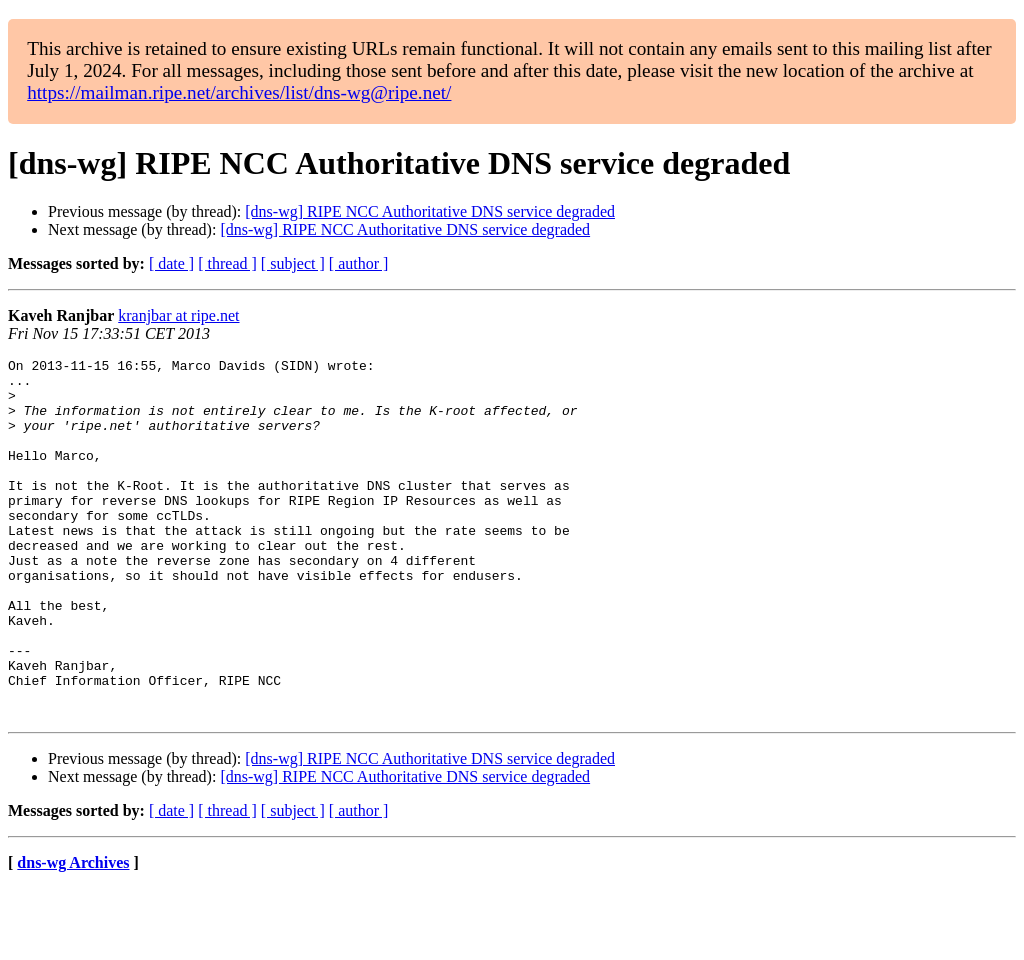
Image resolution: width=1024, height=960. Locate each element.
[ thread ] (227, 263)
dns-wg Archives (73, 934)
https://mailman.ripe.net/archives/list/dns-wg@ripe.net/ (239, 92)
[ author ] (359, 263)
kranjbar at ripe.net (178, 315)
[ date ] (171, 263)
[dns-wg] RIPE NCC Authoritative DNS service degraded (430, 211)
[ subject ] (293, 263)
